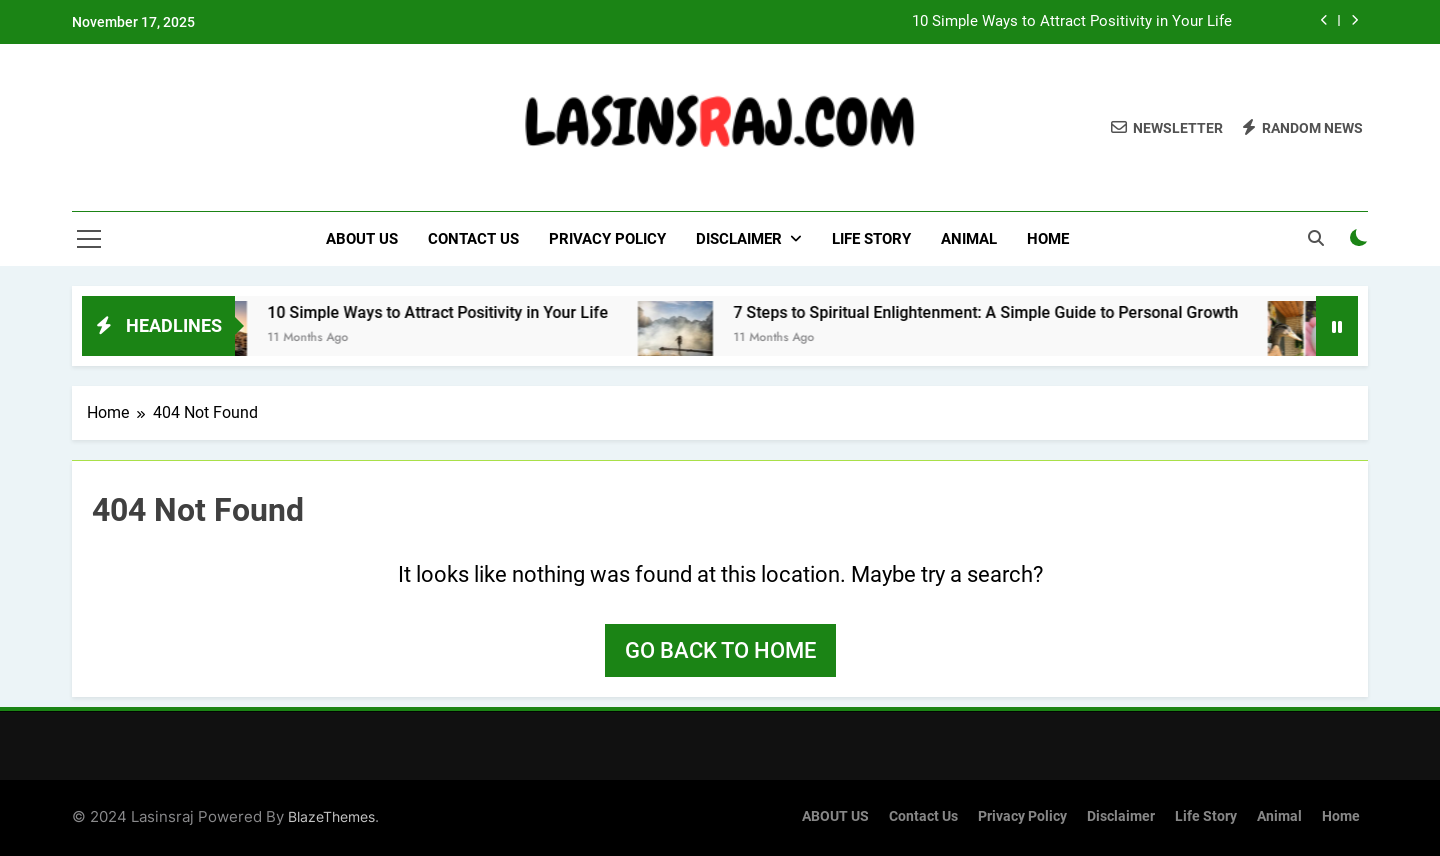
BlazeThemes (331, 816)
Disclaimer (739, 239)
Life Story (871, 239)
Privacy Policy (607, 239)
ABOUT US (362, 239)
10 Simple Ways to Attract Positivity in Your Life (1072, 22)
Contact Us (473, 239)
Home (1048, 239)
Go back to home (720, 650)
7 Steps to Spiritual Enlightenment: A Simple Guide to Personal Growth (1003, 312)
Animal (969, 239)
